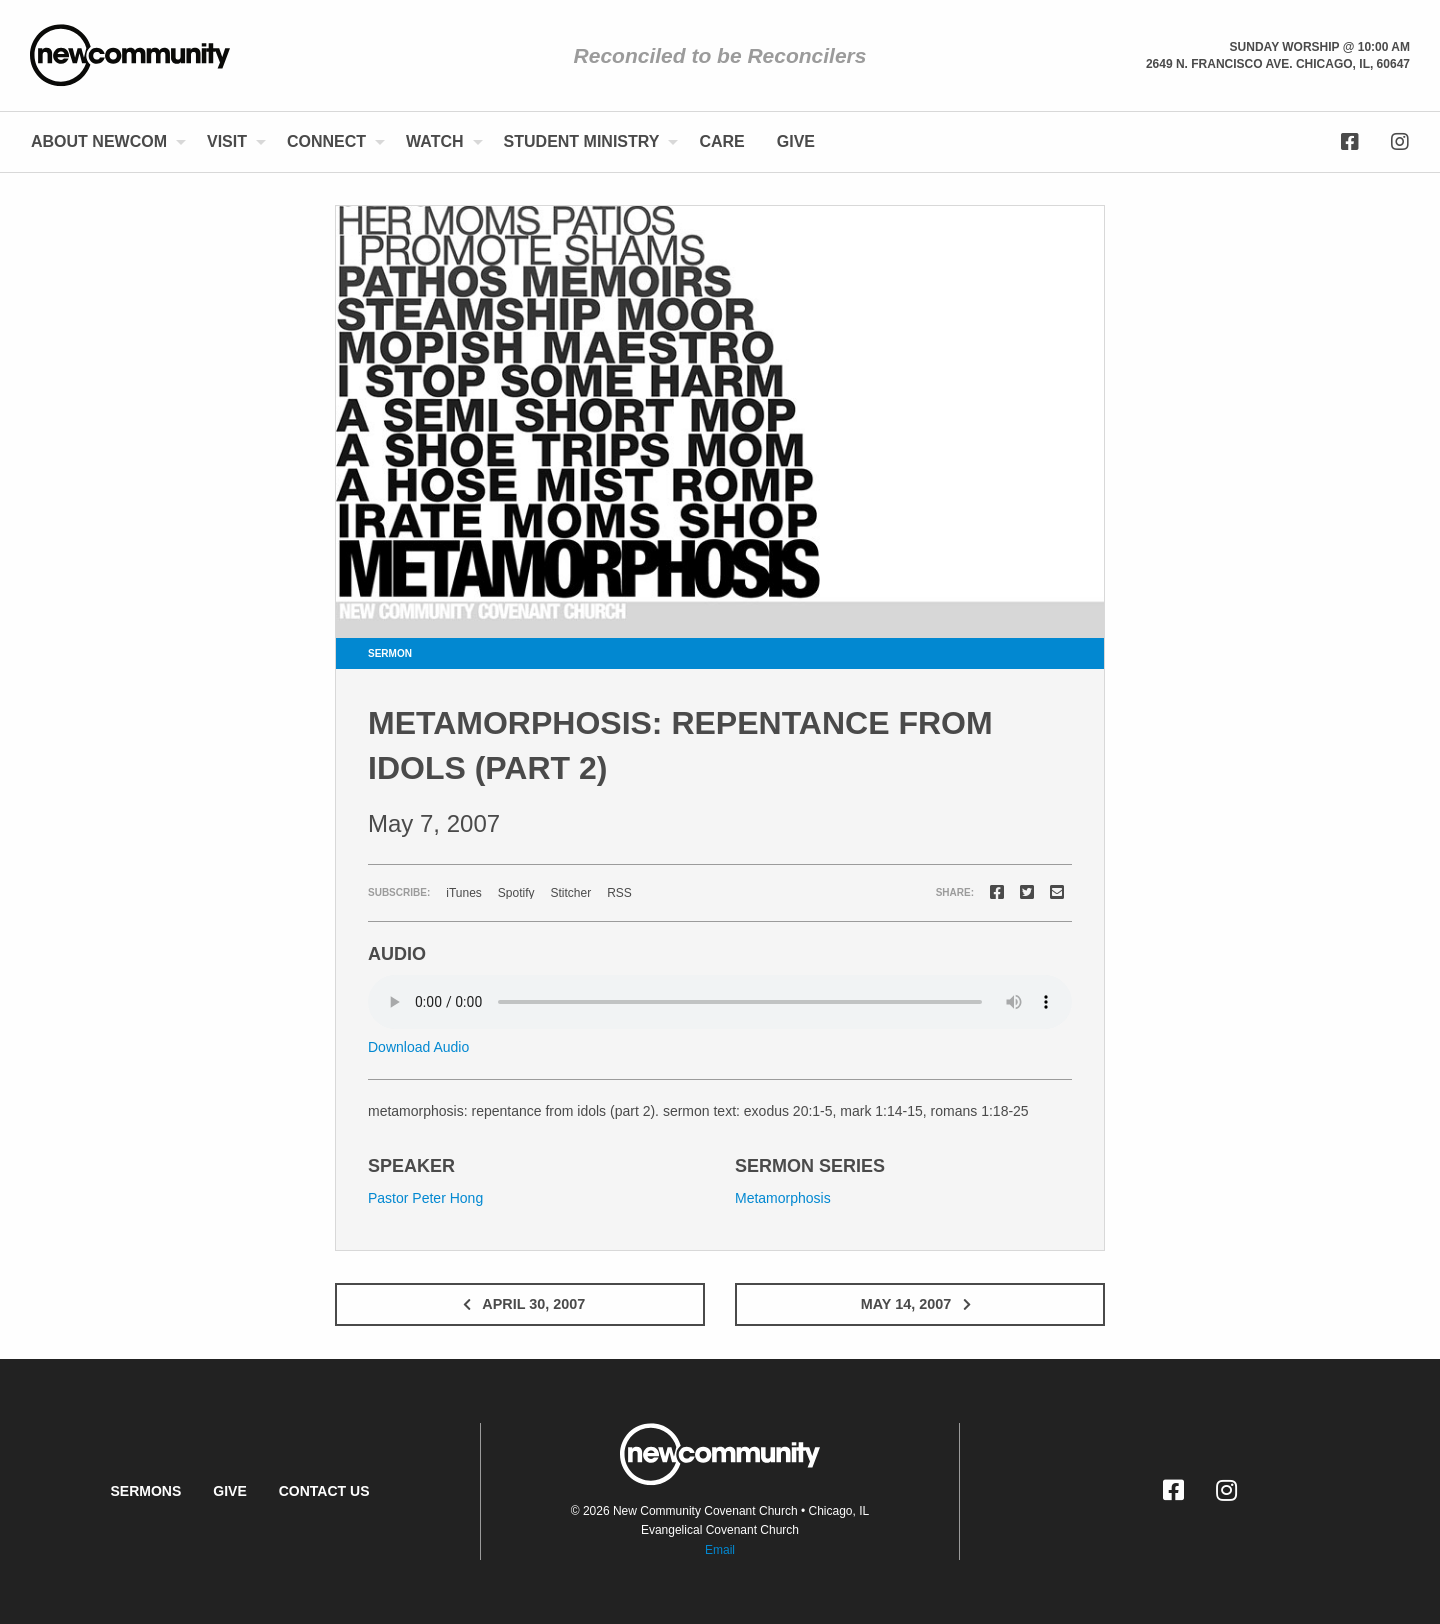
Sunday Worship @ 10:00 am (1320, 47)
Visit (227, 141)
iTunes (464, 893)
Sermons (145, 1491)
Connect (326, 141)
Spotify (516, 893)
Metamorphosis (783, 1198)
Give (796, 141)
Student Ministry (582, 141)
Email (720, 1550)
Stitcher (571, 893)
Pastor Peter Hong (425, 1198)
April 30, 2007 (520, 1304)
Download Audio (418, 1047)
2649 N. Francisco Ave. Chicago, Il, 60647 (1278, 64)
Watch (434, 141)
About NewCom (99, 141)
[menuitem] (103, 142)
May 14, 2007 (920, 1304)
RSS (619, 893)
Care (721, 141)
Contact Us (324, 1491)
